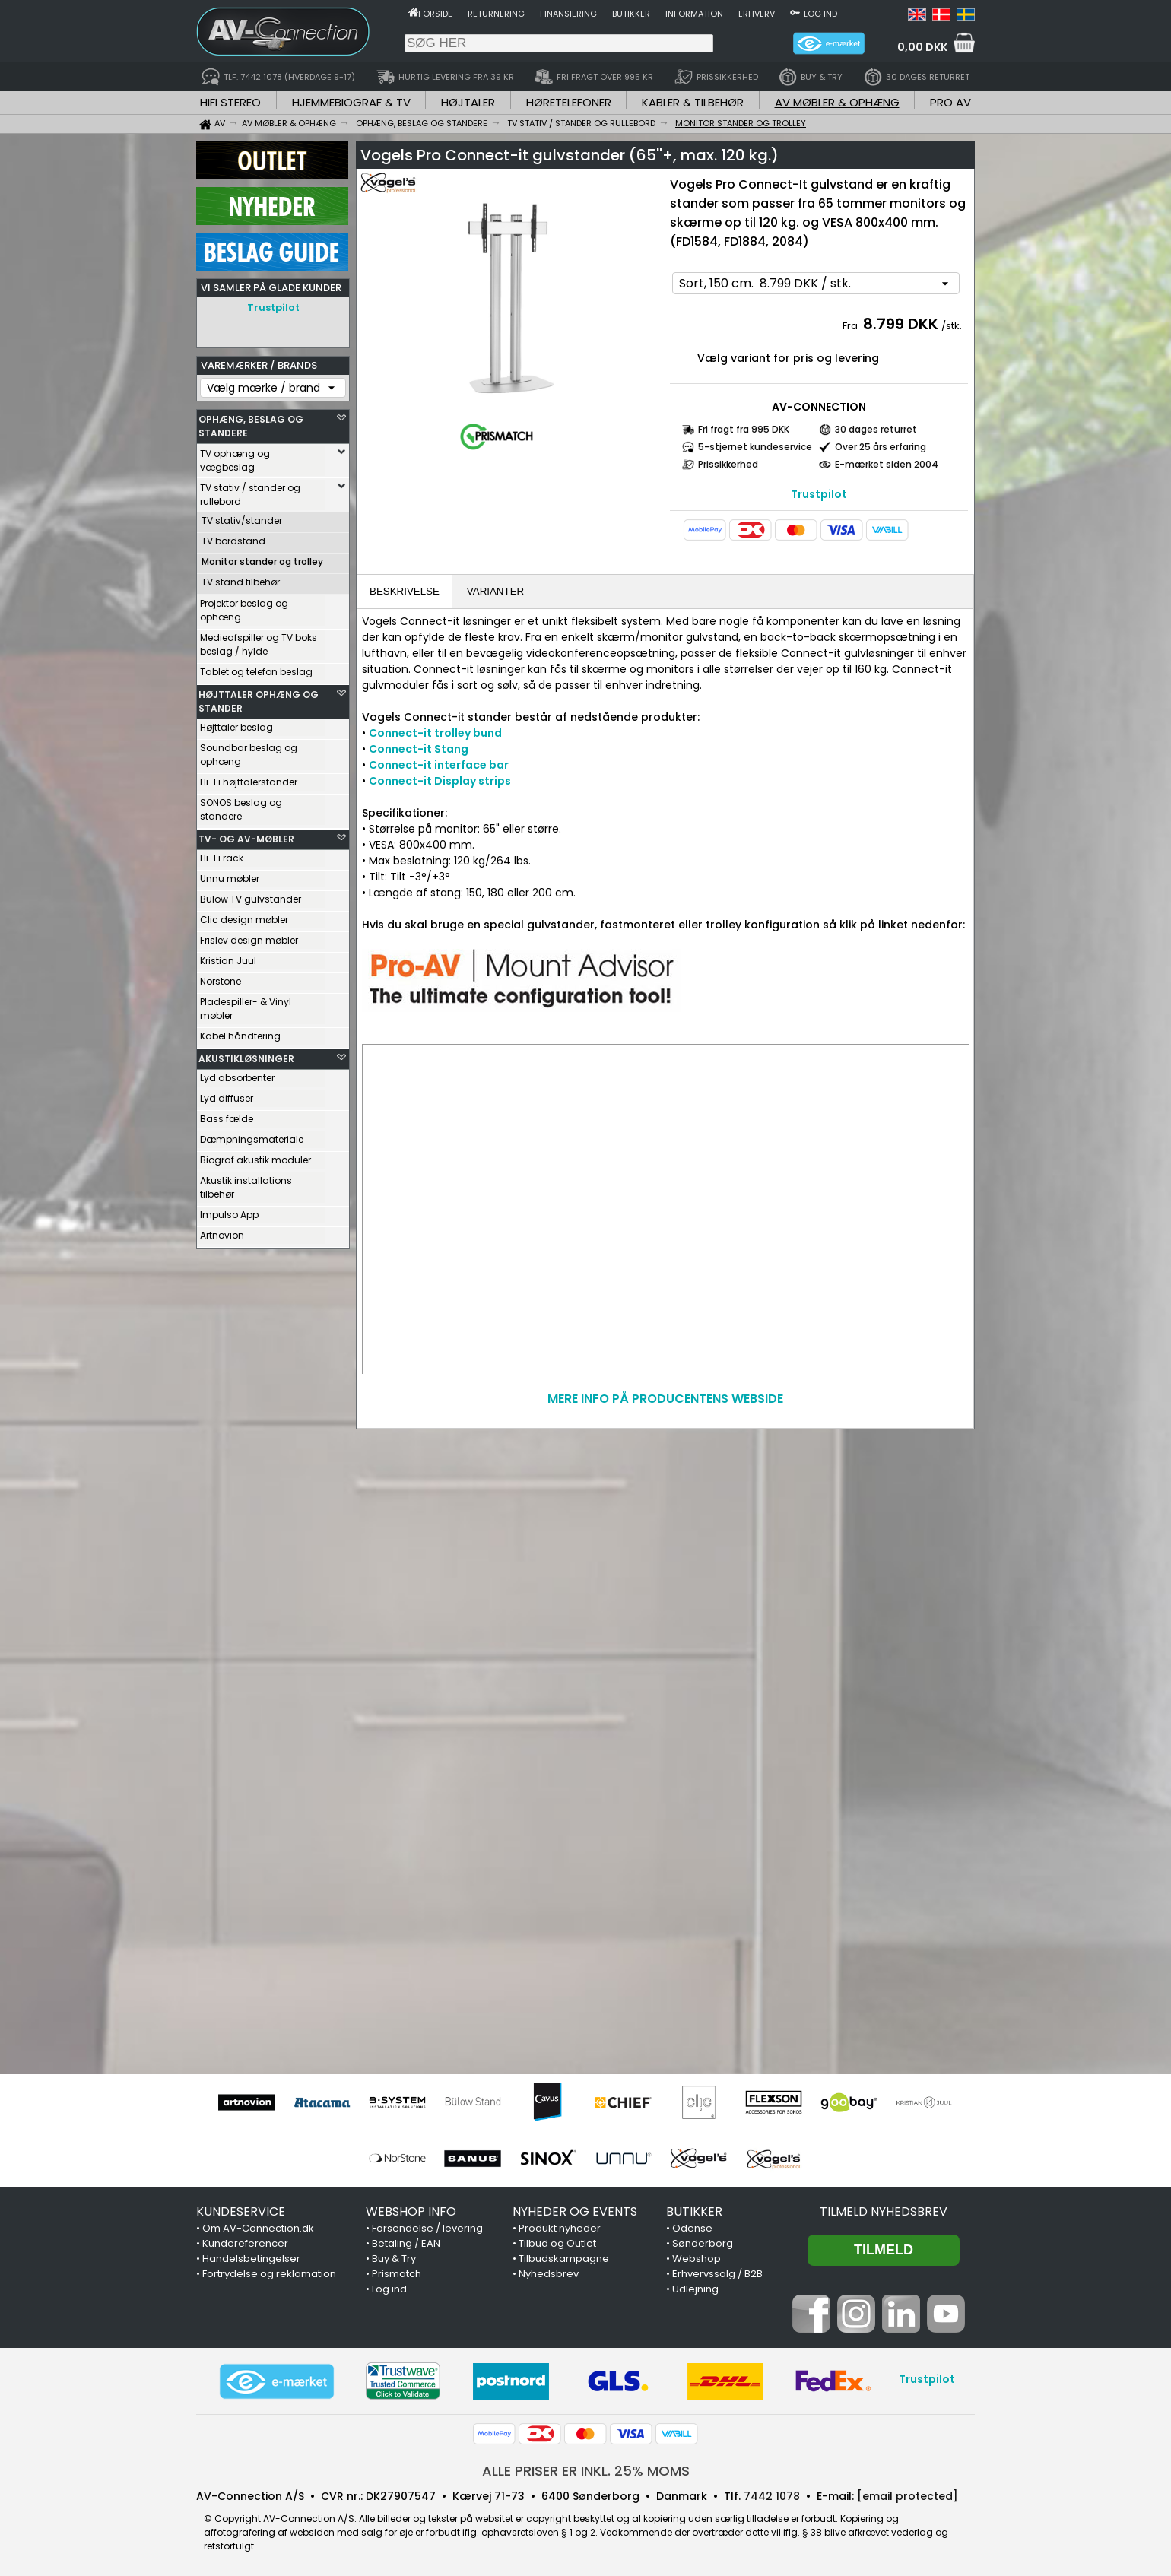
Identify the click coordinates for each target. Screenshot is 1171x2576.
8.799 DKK (900, 324)
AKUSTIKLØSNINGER (246, 1054)
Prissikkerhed (728, 464)
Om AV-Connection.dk (258, 2228)
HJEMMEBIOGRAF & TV (351, 102)
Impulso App (229, 1210)
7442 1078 (772, 2496)
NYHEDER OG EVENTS (575, 2211)
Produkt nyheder (560, 2228)
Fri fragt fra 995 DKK (743, 429)
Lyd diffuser (226, 1094)
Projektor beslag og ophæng (244, 606)
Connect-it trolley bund (435, 733)
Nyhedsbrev (549, 2274)
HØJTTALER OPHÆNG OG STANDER (258, 697)
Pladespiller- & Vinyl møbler (245, 1004)
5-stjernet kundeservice (755, 446)
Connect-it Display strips (440, 780)
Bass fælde (226, 1115)
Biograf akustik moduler (255, 1156)
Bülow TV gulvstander (250, 895)
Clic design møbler (244, 915)
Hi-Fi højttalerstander (248, 778)
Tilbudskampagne (564, 2258)
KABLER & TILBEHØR (693, 102)
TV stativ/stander (242, 516)
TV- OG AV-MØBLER (246, 835)
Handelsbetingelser (251, 2258)
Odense (692, 2228)
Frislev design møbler (249, 936)
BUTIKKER (694, 2211)
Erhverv (756, 14)
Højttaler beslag (236, 723)
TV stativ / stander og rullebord (250, 490)
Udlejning (695, 2289)
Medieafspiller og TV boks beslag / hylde (258, 640)
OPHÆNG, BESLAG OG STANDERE (250, 422)
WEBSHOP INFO (411, 2211)
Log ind (820, 14)
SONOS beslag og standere (241, 805)
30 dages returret (876, 429)
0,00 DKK (922, 47)
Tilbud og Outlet (557, 2243)
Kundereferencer (245, 2243)
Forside (435, 14)
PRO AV (950, 102)
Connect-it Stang (418, 749)
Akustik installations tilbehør (246, 1183)
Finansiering (568, 14)
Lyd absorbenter (237, 1074)
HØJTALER (468, 102)
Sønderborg (702, 2243)
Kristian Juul (228, 956)
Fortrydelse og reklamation (269, 2274)
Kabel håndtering (240, 1032)
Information (694, 14)
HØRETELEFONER (568, 102)
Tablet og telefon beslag (256, 667)
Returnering (496, 14)
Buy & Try (394, 2258)
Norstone (220, 977)
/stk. (951, 326)
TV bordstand (233, 537)
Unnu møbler (229, 874)
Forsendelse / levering (427, 2228)
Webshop (696, 2258)
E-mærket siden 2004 (886, 464)
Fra (851, 326)
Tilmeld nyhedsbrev (883, 2211)
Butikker (631, 14)
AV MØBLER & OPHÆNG (837, 102)
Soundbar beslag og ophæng (248, 751)
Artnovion (222, 1231)
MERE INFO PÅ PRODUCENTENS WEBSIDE (665, 1398)
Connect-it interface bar (439, 764)
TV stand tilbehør (241, 578)
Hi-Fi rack (221, 854)
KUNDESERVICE (240, 2211)
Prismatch (396, 2274)
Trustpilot (273, 307)
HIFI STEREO (230, 102)
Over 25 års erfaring (880, 446)
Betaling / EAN (406, 2243)
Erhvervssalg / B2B (717, 2274)
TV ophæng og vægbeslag (235, 456)
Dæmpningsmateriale (251, 1135)
